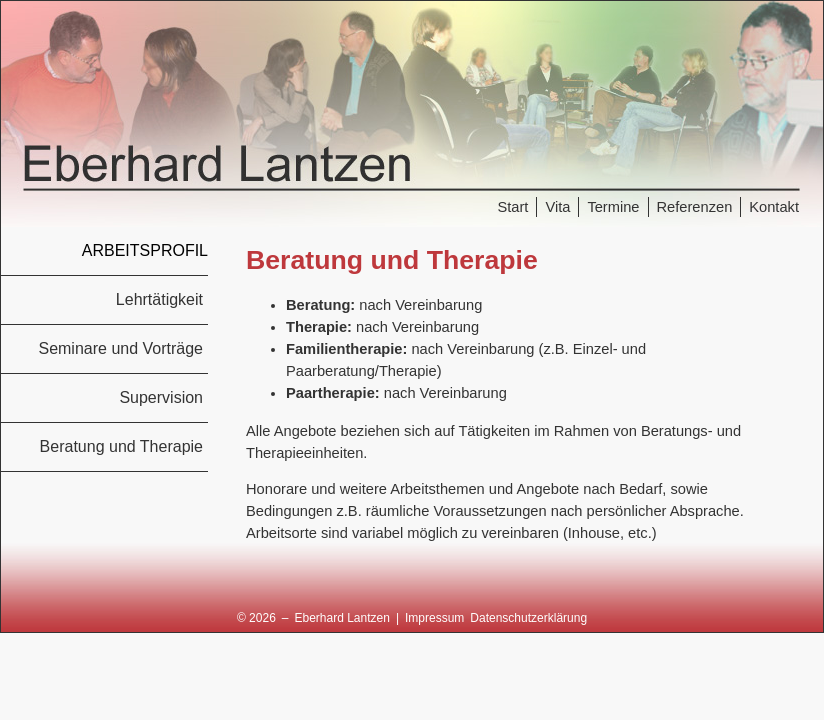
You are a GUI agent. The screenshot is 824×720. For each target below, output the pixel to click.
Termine (613, 207)
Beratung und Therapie (121, 446)
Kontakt (774, 207)
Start (512, 207)
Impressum (434, 618)
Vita (557, 207)
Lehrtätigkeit (159, 299)
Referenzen (695, 207)
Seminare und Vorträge (120, 348)
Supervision (161, 397)
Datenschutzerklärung (528, 618)
